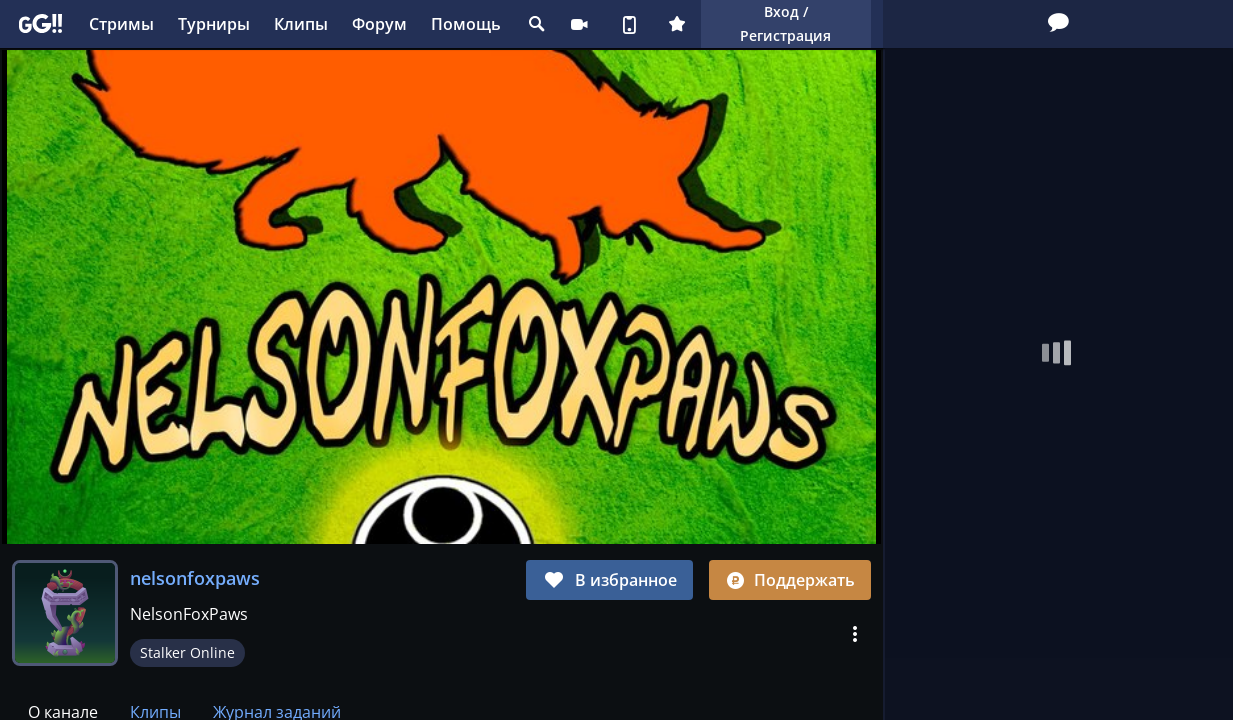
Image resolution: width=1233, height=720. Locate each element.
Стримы (121, 24)
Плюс (677, 24)
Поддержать (790, 580)
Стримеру (579, 24)
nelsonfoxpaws (195, 578)
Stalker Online (187, 652)
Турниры (214, 24)
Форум (379, 24)
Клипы (301, 24)
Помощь (466, 24)
